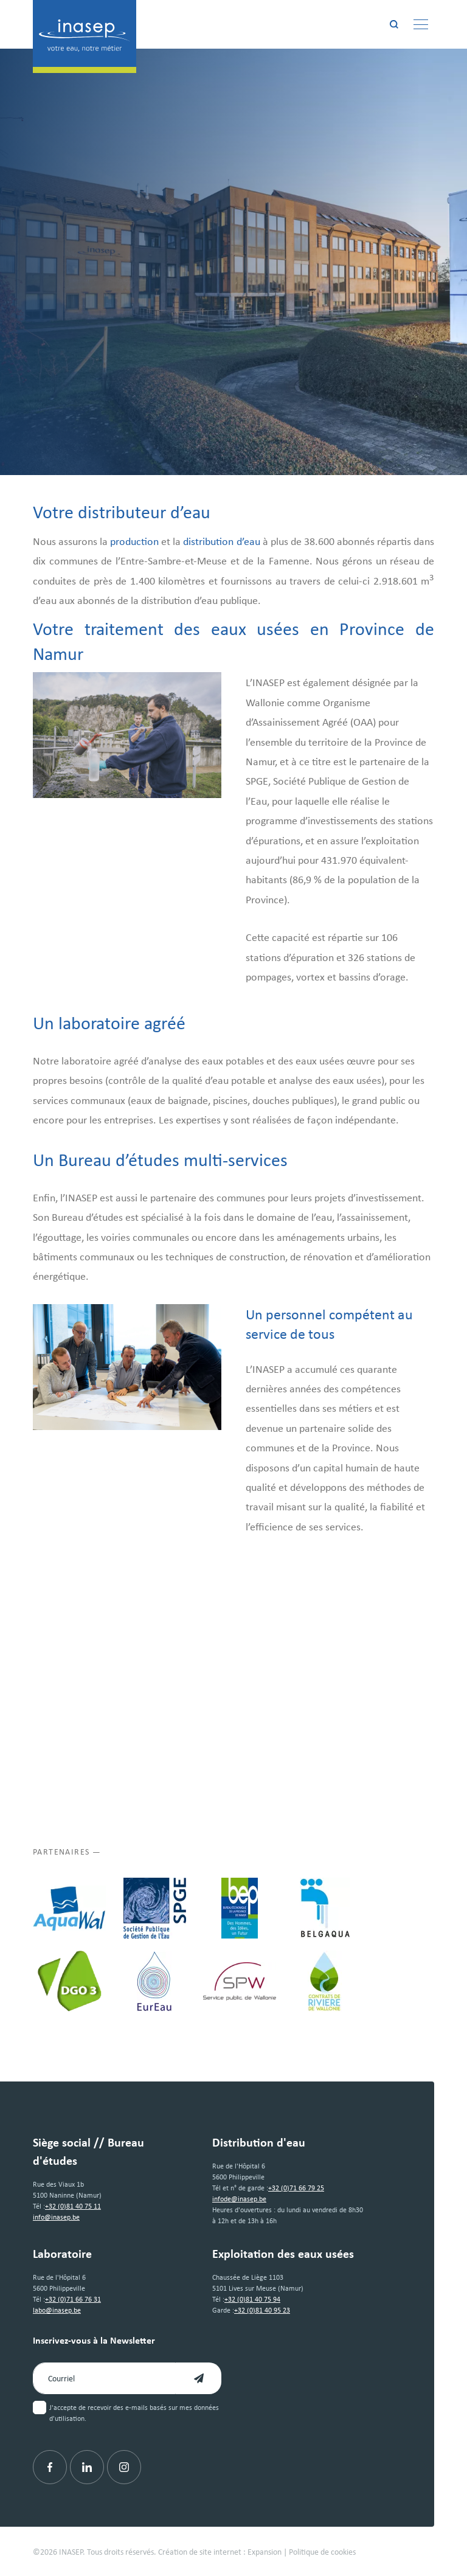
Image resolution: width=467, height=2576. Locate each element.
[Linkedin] (87, 2467)
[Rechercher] (394, 24)
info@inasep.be (56, 2216)
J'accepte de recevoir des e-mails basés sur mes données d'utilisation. (134, 2413)
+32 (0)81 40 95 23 (262, 2309)
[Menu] (420, 24)
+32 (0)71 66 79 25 (296, 2187)
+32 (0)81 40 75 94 (252, 2298)
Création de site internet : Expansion (220, 2551)
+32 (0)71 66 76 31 (73, 2298)
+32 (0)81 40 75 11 (73, 2205)
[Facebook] (50, 2467)
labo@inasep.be (57, 2309)
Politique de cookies (322, 2551)
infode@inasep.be (239, 2198)
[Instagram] (124, 2467)
